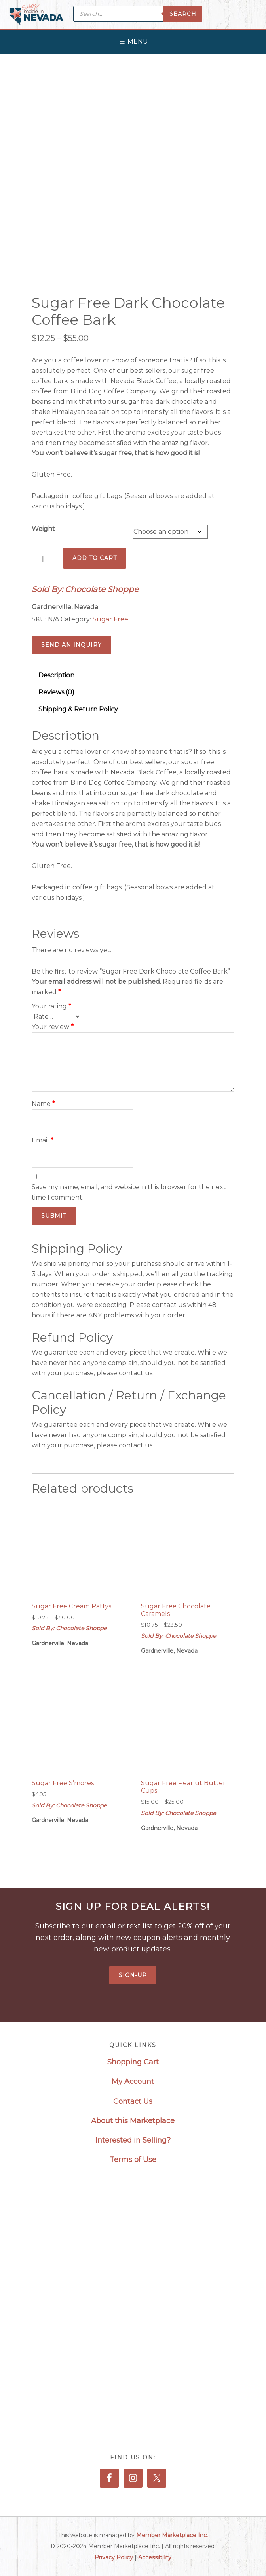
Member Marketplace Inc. (172, 2535)
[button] (137, 40)
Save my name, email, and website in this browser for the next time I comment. (129, 1192)
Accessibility (154, 2557)
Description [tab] (56, 675)
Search (182, 13)
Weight (43, 529)
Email (42, 1140)
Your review (53, 1027)
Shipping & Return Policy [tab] (78, 709)
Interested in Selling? (133, 2140)
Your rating (51, 1006)
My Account (133, 2081)
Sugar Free (110, 619)
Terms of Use (133, 2159)
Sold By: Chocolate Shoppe (85, 589)
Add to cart (94, 558)
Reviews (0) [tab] (56, 692)
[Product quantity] (45, 558)
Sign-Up (133, 1975)
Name (43, 1104)
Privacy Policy (114, 2557)
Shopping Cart (133, 2062)
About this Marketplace (133, 2120)
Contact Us (132, 2101)
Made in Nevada (36, 15)
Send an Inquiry (71, 644)
